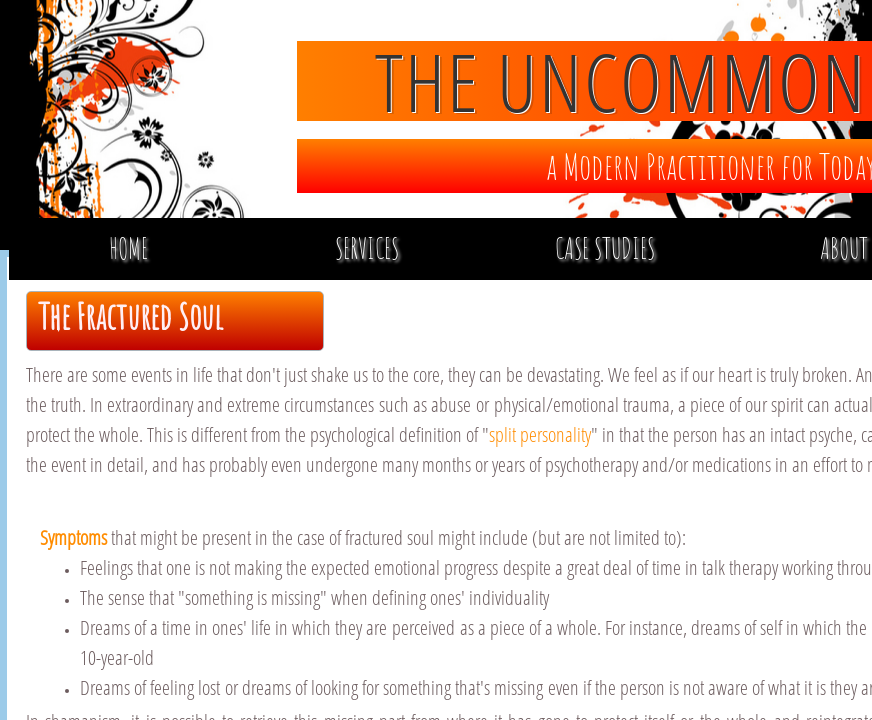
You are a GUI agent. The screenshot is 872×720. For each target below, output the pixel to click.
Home (128, 248)
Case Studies (605, 248)
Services (367, 248)
